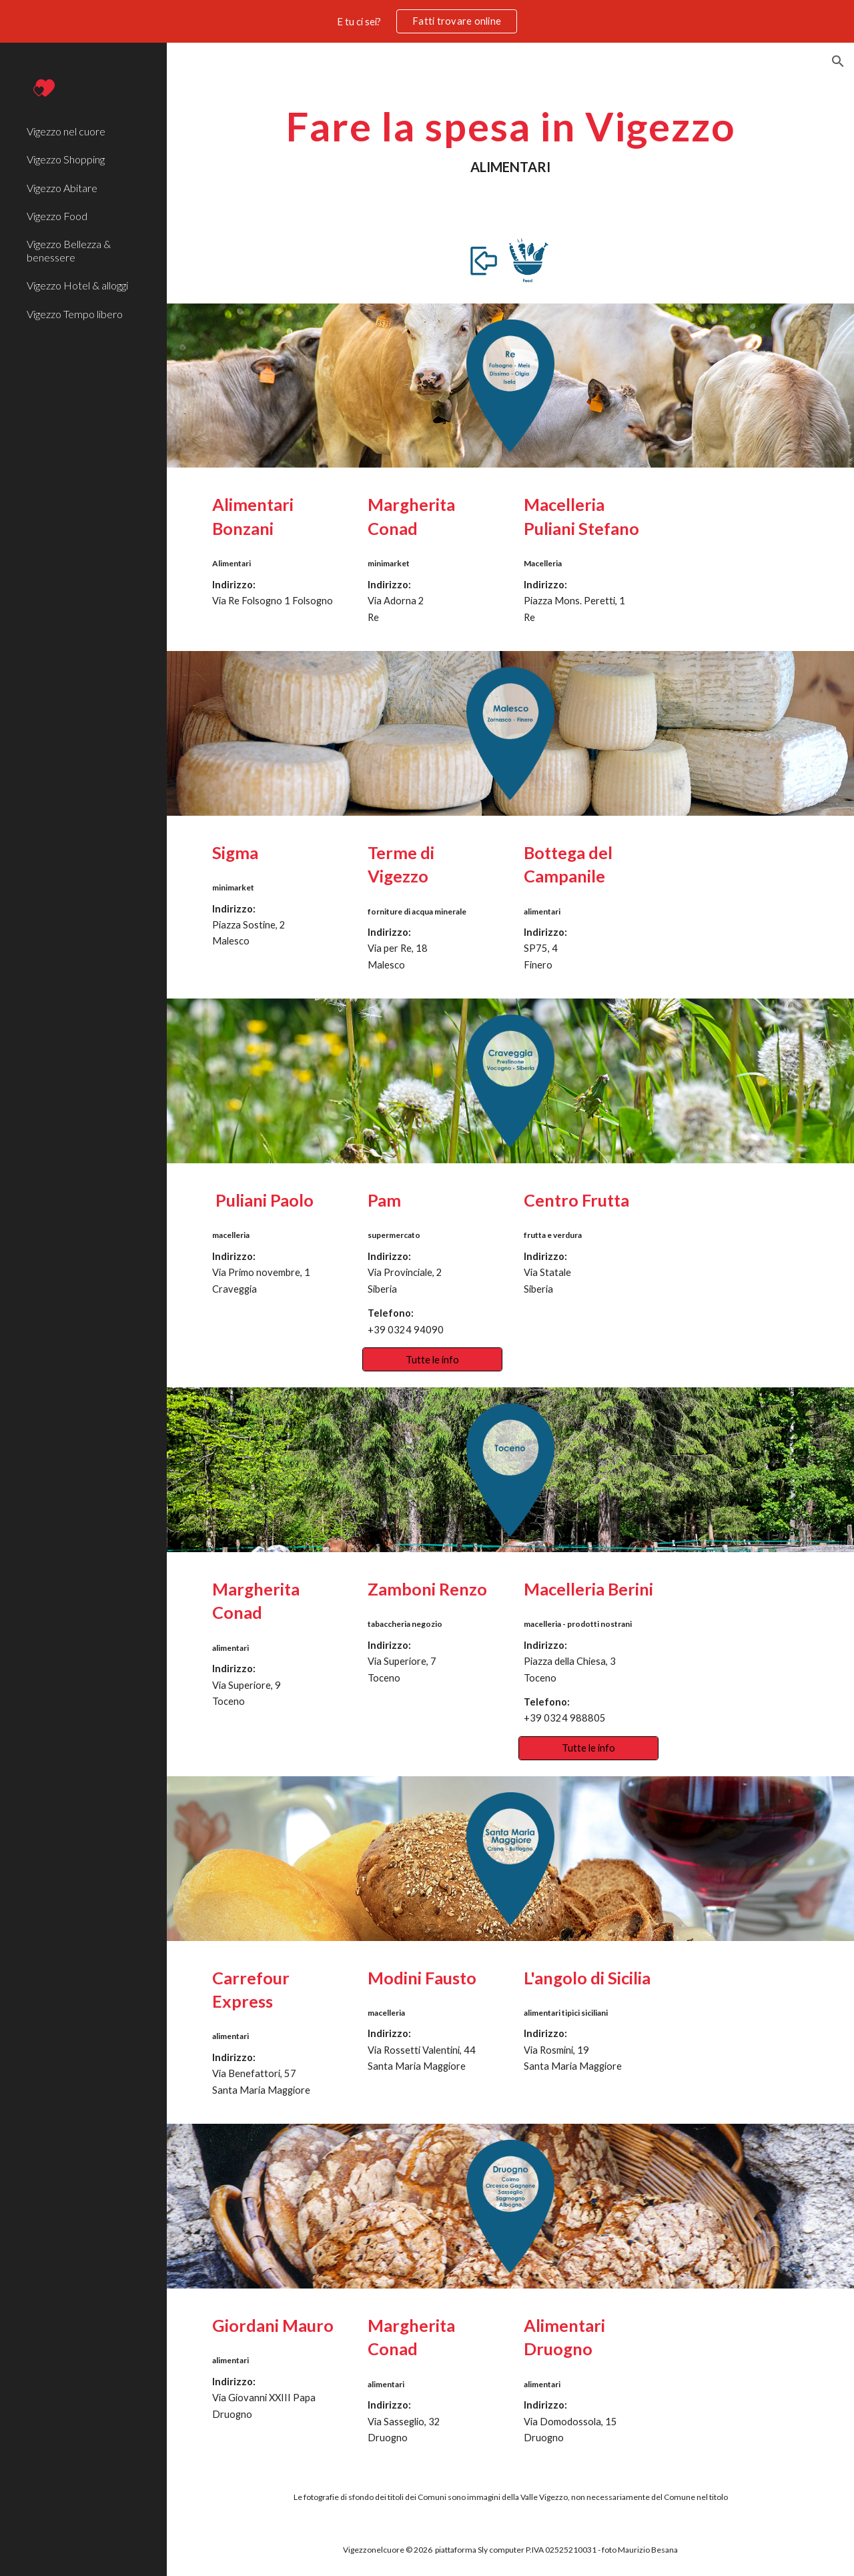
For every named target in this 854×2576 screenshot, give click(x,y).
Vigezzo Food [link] (57, 215)
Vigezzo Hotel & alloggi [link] (77, 285)
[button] (838, 61)
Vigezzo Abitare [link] (62, 187)
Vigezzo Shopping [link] (66, 159)
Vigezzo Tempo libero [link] (75, 313)
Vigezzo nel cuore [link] (66, 131)
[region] (427, 21)
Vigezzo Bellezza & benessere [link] (69, 250)
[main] (511, 140)
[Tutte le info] (432, 1359)
